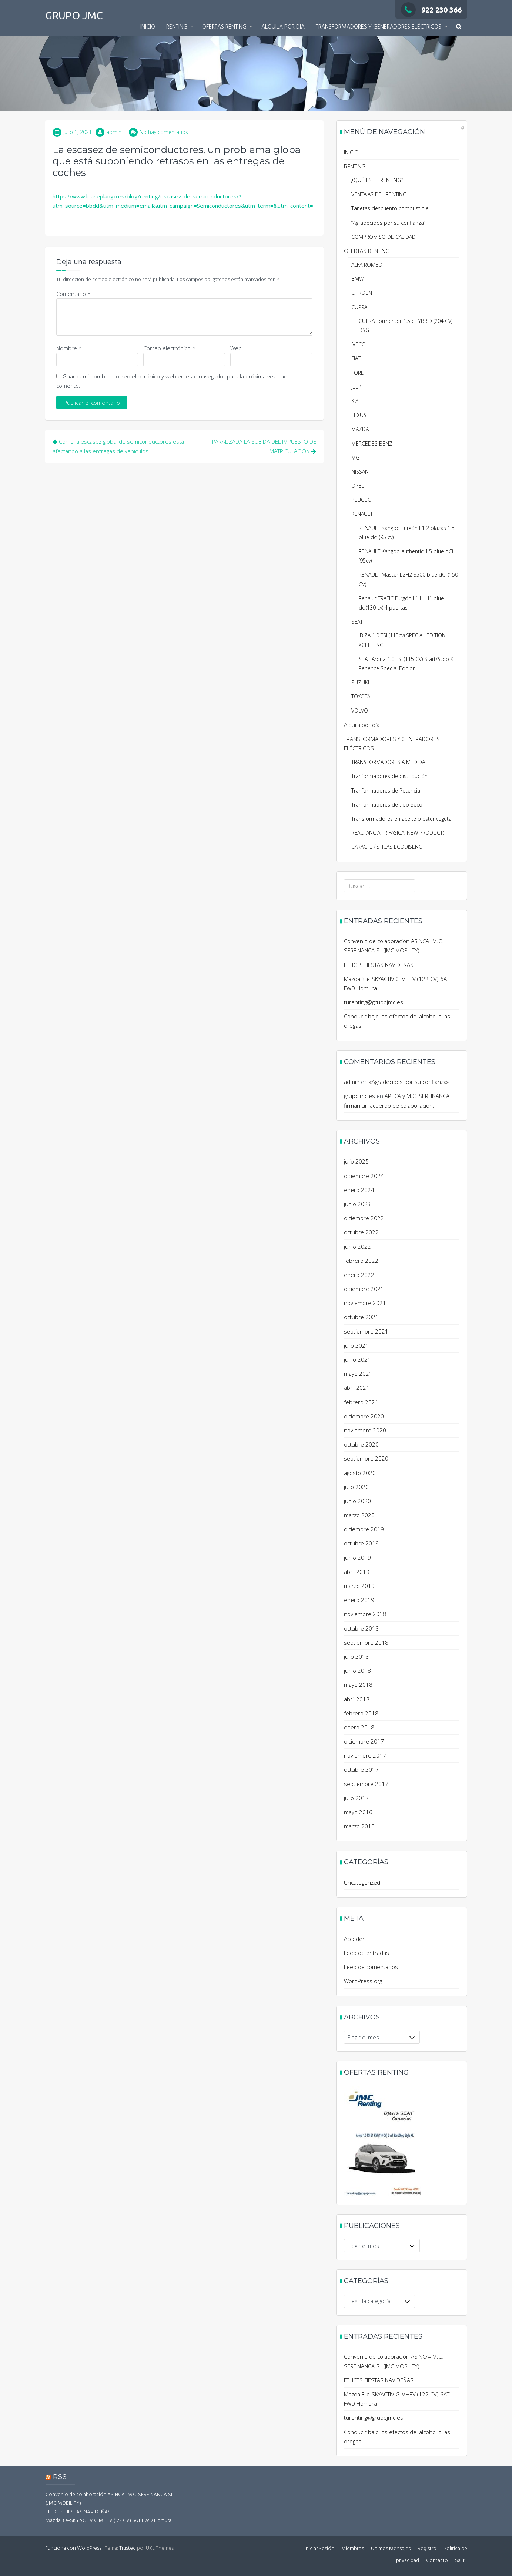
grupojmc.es (359, 1096)
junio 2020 (357, 1501)
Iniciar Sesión (319, 2549)
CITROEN (361, 292)
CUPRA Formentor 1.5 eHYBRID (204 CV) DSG (405, 325)
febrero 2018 (361, 1713)
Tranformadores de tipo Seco (386, 804)
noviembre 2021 (365, 1303)
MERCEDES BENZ (371, 443)
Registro (427, 2549)
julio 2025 (356, 1161)
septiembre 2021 (366, 1331)
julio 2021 (356, 1345)
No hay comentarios (164, 132)
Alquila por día (283, 27)
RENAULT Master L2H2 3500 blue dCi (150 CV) (408, 579)
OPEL (357, 485)
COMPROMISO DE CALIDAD (383, 236)
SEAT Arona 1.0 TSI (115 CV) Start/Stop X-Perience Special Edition (407, 663)
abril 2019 (356, 1571)
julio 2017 (356, 1798)
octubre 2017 (361, 1769)
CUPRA (359, 307)
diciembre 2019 (364, 1529)
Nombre (69, 348)
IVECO (358, 344)
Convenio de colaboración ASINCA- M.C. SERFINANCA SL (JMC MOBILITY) (110, 2499)
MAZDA (360, 429)
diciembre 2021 (364, 1288)
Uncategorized (362, 1882)
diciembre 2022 (364, 1218)
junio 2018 (357, 1670)
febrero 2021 (361, 1402)
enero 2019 (359, 1600)
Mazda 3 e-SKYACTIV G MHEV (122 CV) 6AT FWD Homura (108, 2520)
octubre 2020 (361, 1444)
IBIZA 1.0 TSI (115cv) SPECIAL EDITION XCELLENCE (402, 640)
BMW (357, 278)
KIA (354, 400)
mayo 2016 (358, 1812)
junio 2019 (357, 1557)
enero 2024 (359, 1190)
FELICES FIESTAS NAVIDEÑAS (379, 964)
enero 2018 (359, 1727)
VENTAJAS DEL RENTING (378, 194)
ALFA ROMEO (366, 264)
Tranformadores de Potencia (385, 790)
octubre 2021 (361, 1317)
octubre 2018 (361, 1628)
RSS (60, 2477)
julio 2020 (356, 1487)
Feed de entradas (366, 1952)
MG (355, 457)
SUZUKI (360, 682)
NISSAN (360, 471)
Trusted (127, 2548)
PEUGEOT (362, 499)
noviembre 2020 (365, 1430)
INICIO (147, 27)
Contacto (437, 2560)
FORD (358, 372)
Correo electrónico (169, 348)
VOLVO (359, 710)
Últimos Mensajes (391, 2549)
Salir (459, 2560)
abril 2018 (356, 1699)
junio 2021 (357, 1359)
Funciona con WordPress (73, 2548)
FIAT (356, 358)
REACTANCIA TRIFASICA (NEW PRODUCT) (397, 832)
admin (113, 132)
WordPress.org (363, 1981)
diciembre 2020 (364, 1416)
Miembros (352, 2549)
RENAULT (362, 513)
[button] (459, 27)
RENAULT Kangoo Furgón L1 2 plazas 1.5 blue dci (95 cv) (407, 532)
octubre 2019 (361, 1543)
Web (236, 348)
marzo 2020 (359, 1515)
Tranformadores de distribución (389, 776)
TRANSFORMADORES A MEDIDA (388, 761)
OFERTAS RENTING (224, 27)
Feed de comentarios (371, 1967)
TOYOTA (360, 696)
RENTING (176, 27)
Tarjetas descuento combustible (390, 208)
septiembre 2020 (366, 1458)
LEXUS (359, 414)
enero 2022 (359, 1274)
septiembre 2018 (366, 1642)
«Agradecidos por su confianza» (409, 1081)
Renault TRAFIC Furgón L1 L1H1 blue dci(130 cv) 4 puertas (401, 603)
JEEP (356, 386)
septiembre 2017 (366, 1784)
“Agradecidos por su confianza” (388, 222)
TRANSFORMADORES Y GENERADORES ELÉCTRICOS (378, 27)
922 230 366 (431, 10)
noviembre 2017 (365, 1755)
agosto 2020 (360, 1472)
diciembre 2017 (364, 1741)
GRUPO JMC (74, 15)
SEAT (357, 621)
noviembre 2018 (365, 1614)
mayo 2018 (358, 1684)
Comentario (73, 293)
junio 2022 (357, 1246)
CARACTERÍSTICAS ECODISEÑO (387, 846)
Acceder (354, 1938)
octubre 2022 (361, 1232)
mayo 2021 (358, 1373)
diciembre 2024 (364, 1175)
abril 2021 (356, 1387)
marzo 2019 (359, 1585)
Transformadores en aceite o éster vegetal (402, 818)
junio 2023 (357, 1204)
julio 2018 (356, 1656)
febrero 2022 (361, 1260)
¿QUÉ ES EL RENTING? (377, 180)
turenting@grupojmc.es (373, 1002)
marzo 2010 (359, 1826)
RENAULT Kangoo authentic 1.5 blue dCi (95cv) (406, 556)
